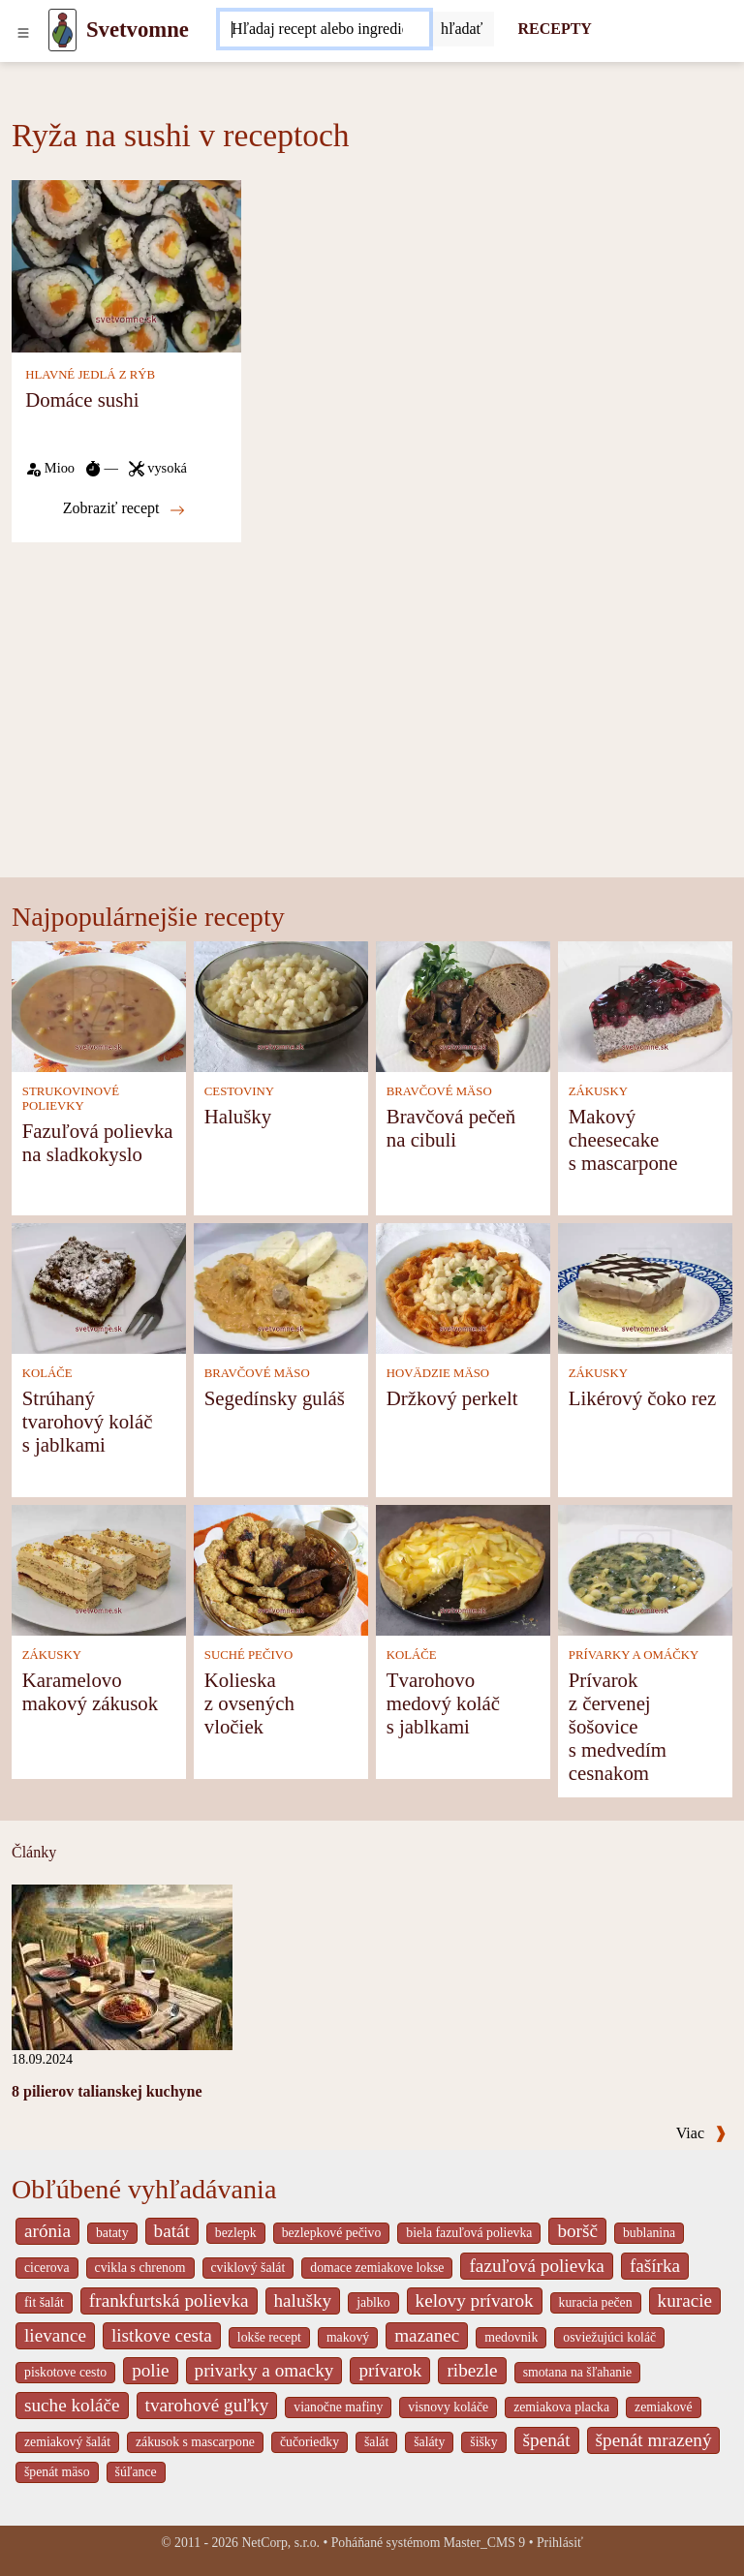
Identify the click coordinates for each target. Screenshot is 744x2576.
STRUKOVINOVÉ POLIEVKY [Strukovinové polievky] (70, 1099)
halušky (303, 2300)
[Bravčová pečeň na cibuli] (463, 1005)
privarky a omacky (264, 2370)
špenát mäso (57, 2472)
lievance (55, 2335)
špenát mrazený (654, 2440)
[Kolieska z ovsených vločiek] (281, 1568)
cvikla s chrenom (140, 2267)
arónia (47, 2231)
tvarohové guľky (207, 2405)
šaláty (429, 2442)
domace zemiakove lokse (377, 2267)
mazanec (426, 2335)
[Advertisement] (372, 732)
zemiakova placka (561, 2407)
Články (34, 1852)
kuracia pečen (596, 2302)
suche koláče (72, 2405)
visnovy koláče (448, 2407)
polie (150, 2370)
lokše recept (269, 2337)
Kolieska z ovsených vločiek (249, 1703)
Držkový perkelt (452, 1398)
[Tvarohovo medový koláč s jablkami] (463, 1568)
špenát (547, 2440)
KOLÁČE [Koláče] (47, 1373)
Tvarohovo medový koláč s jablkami (443, 1703)
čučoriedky (309, 2442)
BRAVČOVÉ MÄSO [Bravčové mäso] (439, 1091)
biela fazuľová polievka (469, 2232)
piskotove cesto (65, 2372)
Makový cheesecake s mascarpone (623, 1139)
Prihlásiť (560, 2542)
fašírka (655, 2265)
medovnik (511, 2337)
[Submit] (462, 29)
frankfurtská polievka (169, 2300)
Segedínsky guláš (274, 1398)
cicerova (47, 2267)
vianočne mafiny (338, 2407)
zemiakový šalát (67, 2442)
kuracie (685, 2300)
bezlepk (236, 2232)
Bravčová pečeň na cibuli (451, 1127)
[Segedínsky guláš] (281, 1286)
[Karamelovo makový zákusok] (99, 1568)
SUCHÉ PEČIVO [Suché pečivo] (248, 1655)
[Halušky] (281, 1005)
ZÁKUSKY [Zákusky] (598, 1091)
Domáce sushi (82, 399)
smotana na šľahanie (578, 2372)
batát (172, 2231)
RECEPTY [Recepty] (554, 28)
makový (347, 2337)
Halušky (237, 1116)
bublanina (649, 2232)
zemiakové (664, 2407)
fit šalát (44, 2302)
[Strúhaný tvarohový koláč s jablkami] (99, 1286)
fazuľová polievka (536, 2265)
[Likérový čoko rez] (645, 1286)
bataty (112, 2232)
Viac (701, 2133)
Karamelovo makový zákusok (90, 1691)
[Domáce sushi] (126, 265)
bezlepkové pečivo (332, 2232)
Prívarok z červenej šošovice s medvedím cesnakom (617, 1726)
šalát (376, 2442)
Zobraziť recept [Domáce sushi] (124, 508)
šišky (483, 2442)
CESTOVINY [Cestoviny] (239, 1091)
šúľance (136, 2472)
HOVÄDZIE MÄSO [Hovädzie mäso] (438, 1373)
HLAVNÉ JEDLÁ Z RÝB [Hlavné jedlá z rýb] (90, 375)
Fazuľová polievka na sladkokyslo (97, 1142)
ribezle (472, 2370)
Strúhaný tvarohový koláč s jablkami (87, 1421)
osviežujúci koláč (609, 2337)
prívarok (389, 2370)
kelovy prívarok (475, 2300)
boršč (577, 2231)
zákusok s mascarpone (195, 2442)
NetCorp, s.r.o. (280, 2542)
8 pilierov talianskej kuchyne (107, 2091)
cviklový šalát (248, 2267)
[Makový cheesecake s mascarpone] (645, 1005)
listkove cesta (161, 2335)
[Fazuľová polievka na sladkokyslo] (99, 1005)
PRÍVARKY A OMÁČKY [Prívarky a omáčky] (633, 1655)
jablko (372, 2302)
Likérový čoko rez (642, 1398)
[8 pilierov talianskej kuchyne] (122, 1965)
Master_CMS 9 (484, 2542)
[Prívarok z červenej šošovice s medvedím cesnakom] (645, 1568)
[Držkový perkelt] (463, 1286)
